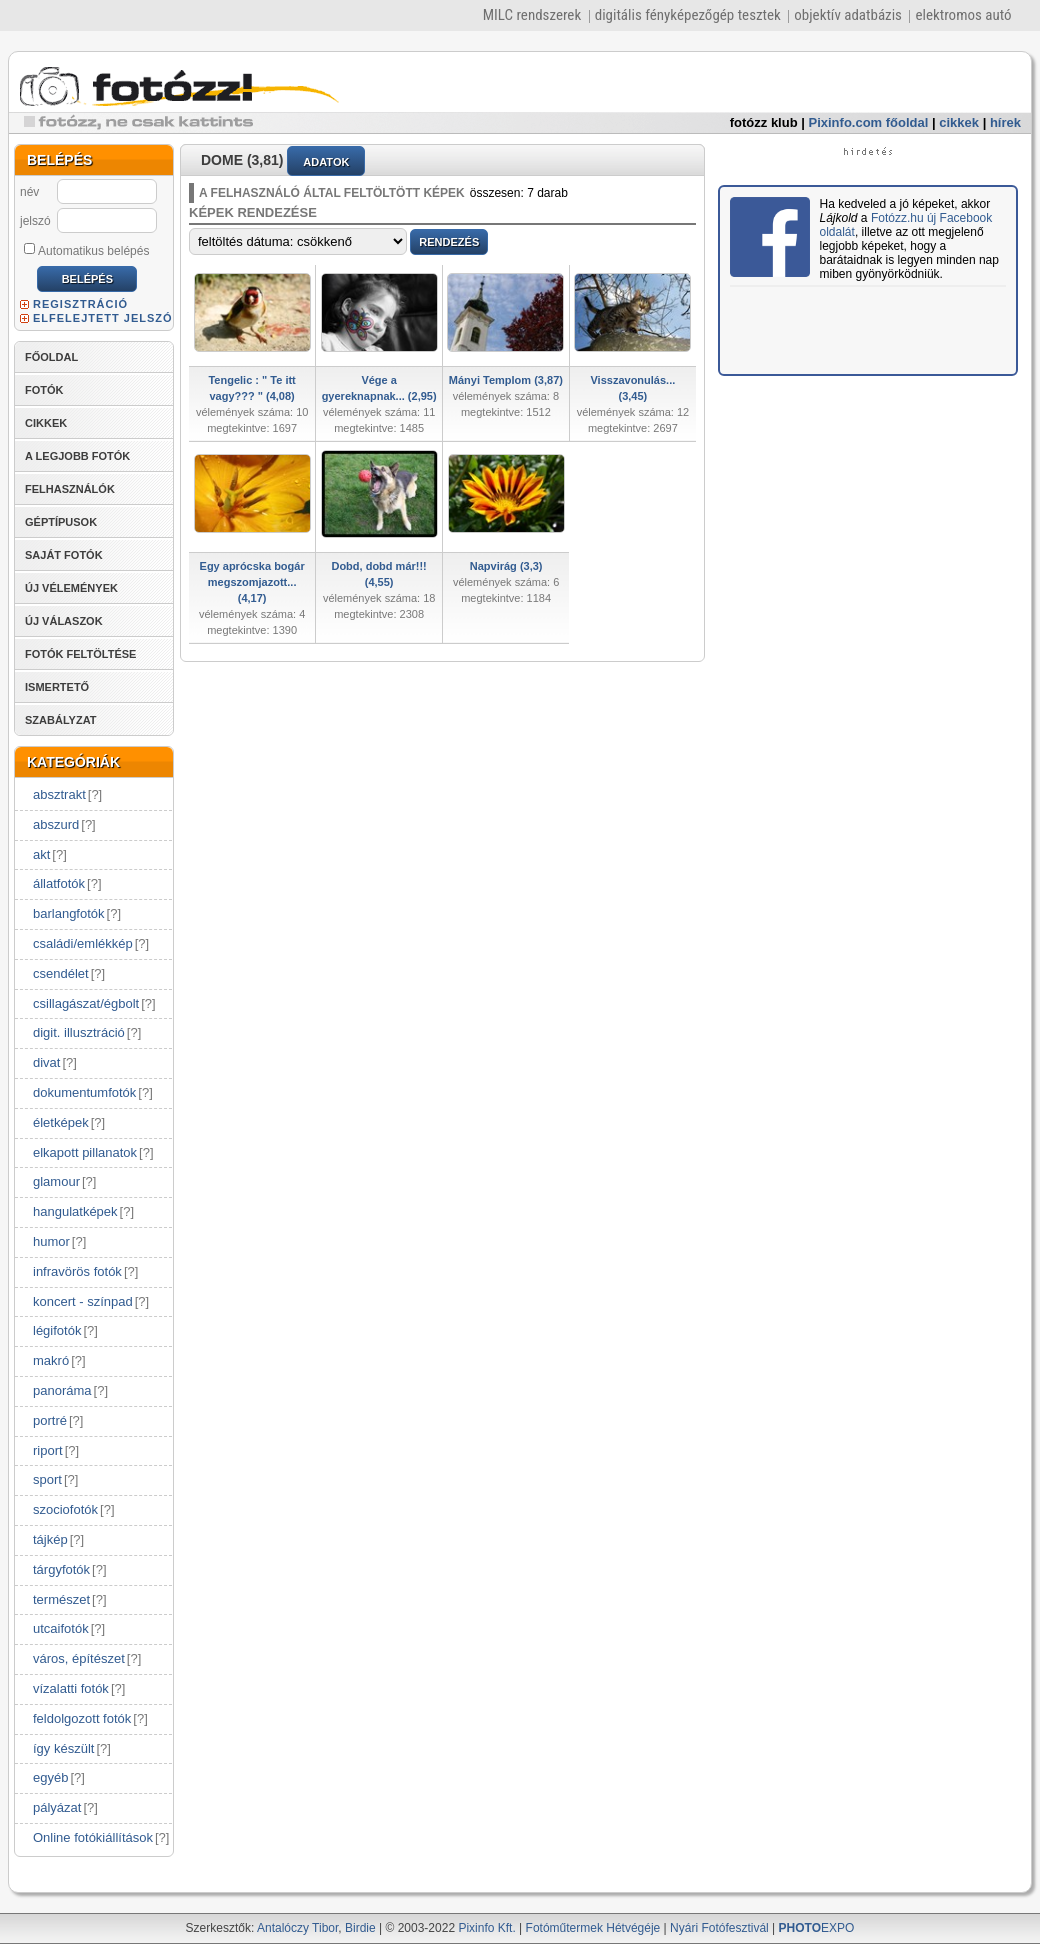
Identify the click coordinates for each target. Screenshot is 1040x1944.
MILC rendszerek (532, 15)
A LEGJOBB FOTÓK (77, 456)
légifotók (57, 1330)
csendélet (61, 973)
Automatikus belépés (86, 250)
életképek (61, 1122)
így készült (63, 1748)
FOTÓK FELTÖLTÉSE (80, 654)
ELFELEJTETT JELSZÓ (103, 318)
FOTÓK (44, 390)
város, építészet (79, 1658)
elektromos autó (963, 15)
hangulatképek (75, 1211)
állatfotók (59, 883)
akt (41, 854)
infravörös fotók (77, 1271)
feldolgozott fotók (82, 1718)
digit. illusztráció (79, 1032)
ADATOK (326, 162)
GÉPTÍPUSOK (61, 522)
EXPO (817, 1928)
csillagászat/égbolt (86, 1003)
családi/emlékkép (83, 943)
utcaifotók (61, 1628)
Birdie (360, 1928)
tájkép (50, 1539)
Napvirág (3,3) (506, 566)
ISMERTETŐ (57, 687)
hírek (1005, 122)
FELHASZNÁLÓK (70, 489)
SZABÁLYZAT (61, 720)
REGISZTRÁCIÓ (80, 304)
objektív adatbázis (848, 15)
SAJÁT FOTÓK (64, 555)
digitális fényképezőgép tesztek (688, 15)
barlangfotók (69, 913)
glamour (56, 1181)
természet (61, 1599)
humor (51, 1241)
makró (51, 1360)
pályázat (57, 1807)
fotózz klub (764, 122)
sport (47, 1479)
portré (50, 1420)
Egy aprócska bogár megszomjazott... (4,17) (252, 582)
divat (46, 1062)
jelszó (35, 221)
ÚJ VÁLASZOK (64, 621)
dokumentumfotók (84, 1092)
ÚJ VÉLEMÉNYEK (71, 588)
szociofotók (65, 1509)
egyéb (50, 1777)
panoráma (62, 1390)
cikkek (959, 122)
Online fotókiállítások (93, 1837)
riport (48, 1450)
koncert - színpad (83, 1301)
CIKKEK (46, 423)
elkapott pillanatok (85, 1152)
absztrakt (59, 794)
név (29, 192)
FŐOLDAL (51, 357)
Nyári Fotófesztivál (719, 1928)
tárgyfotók (61, 1569)
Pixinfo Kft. (486, 1928)
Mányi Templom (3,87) (506, 380)
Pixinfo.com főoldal (869, 122)
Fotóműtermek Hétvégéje (593, 1928)
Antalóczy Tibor (297, 1928)
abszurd (56, 824)
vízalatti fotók (71, 1688)
